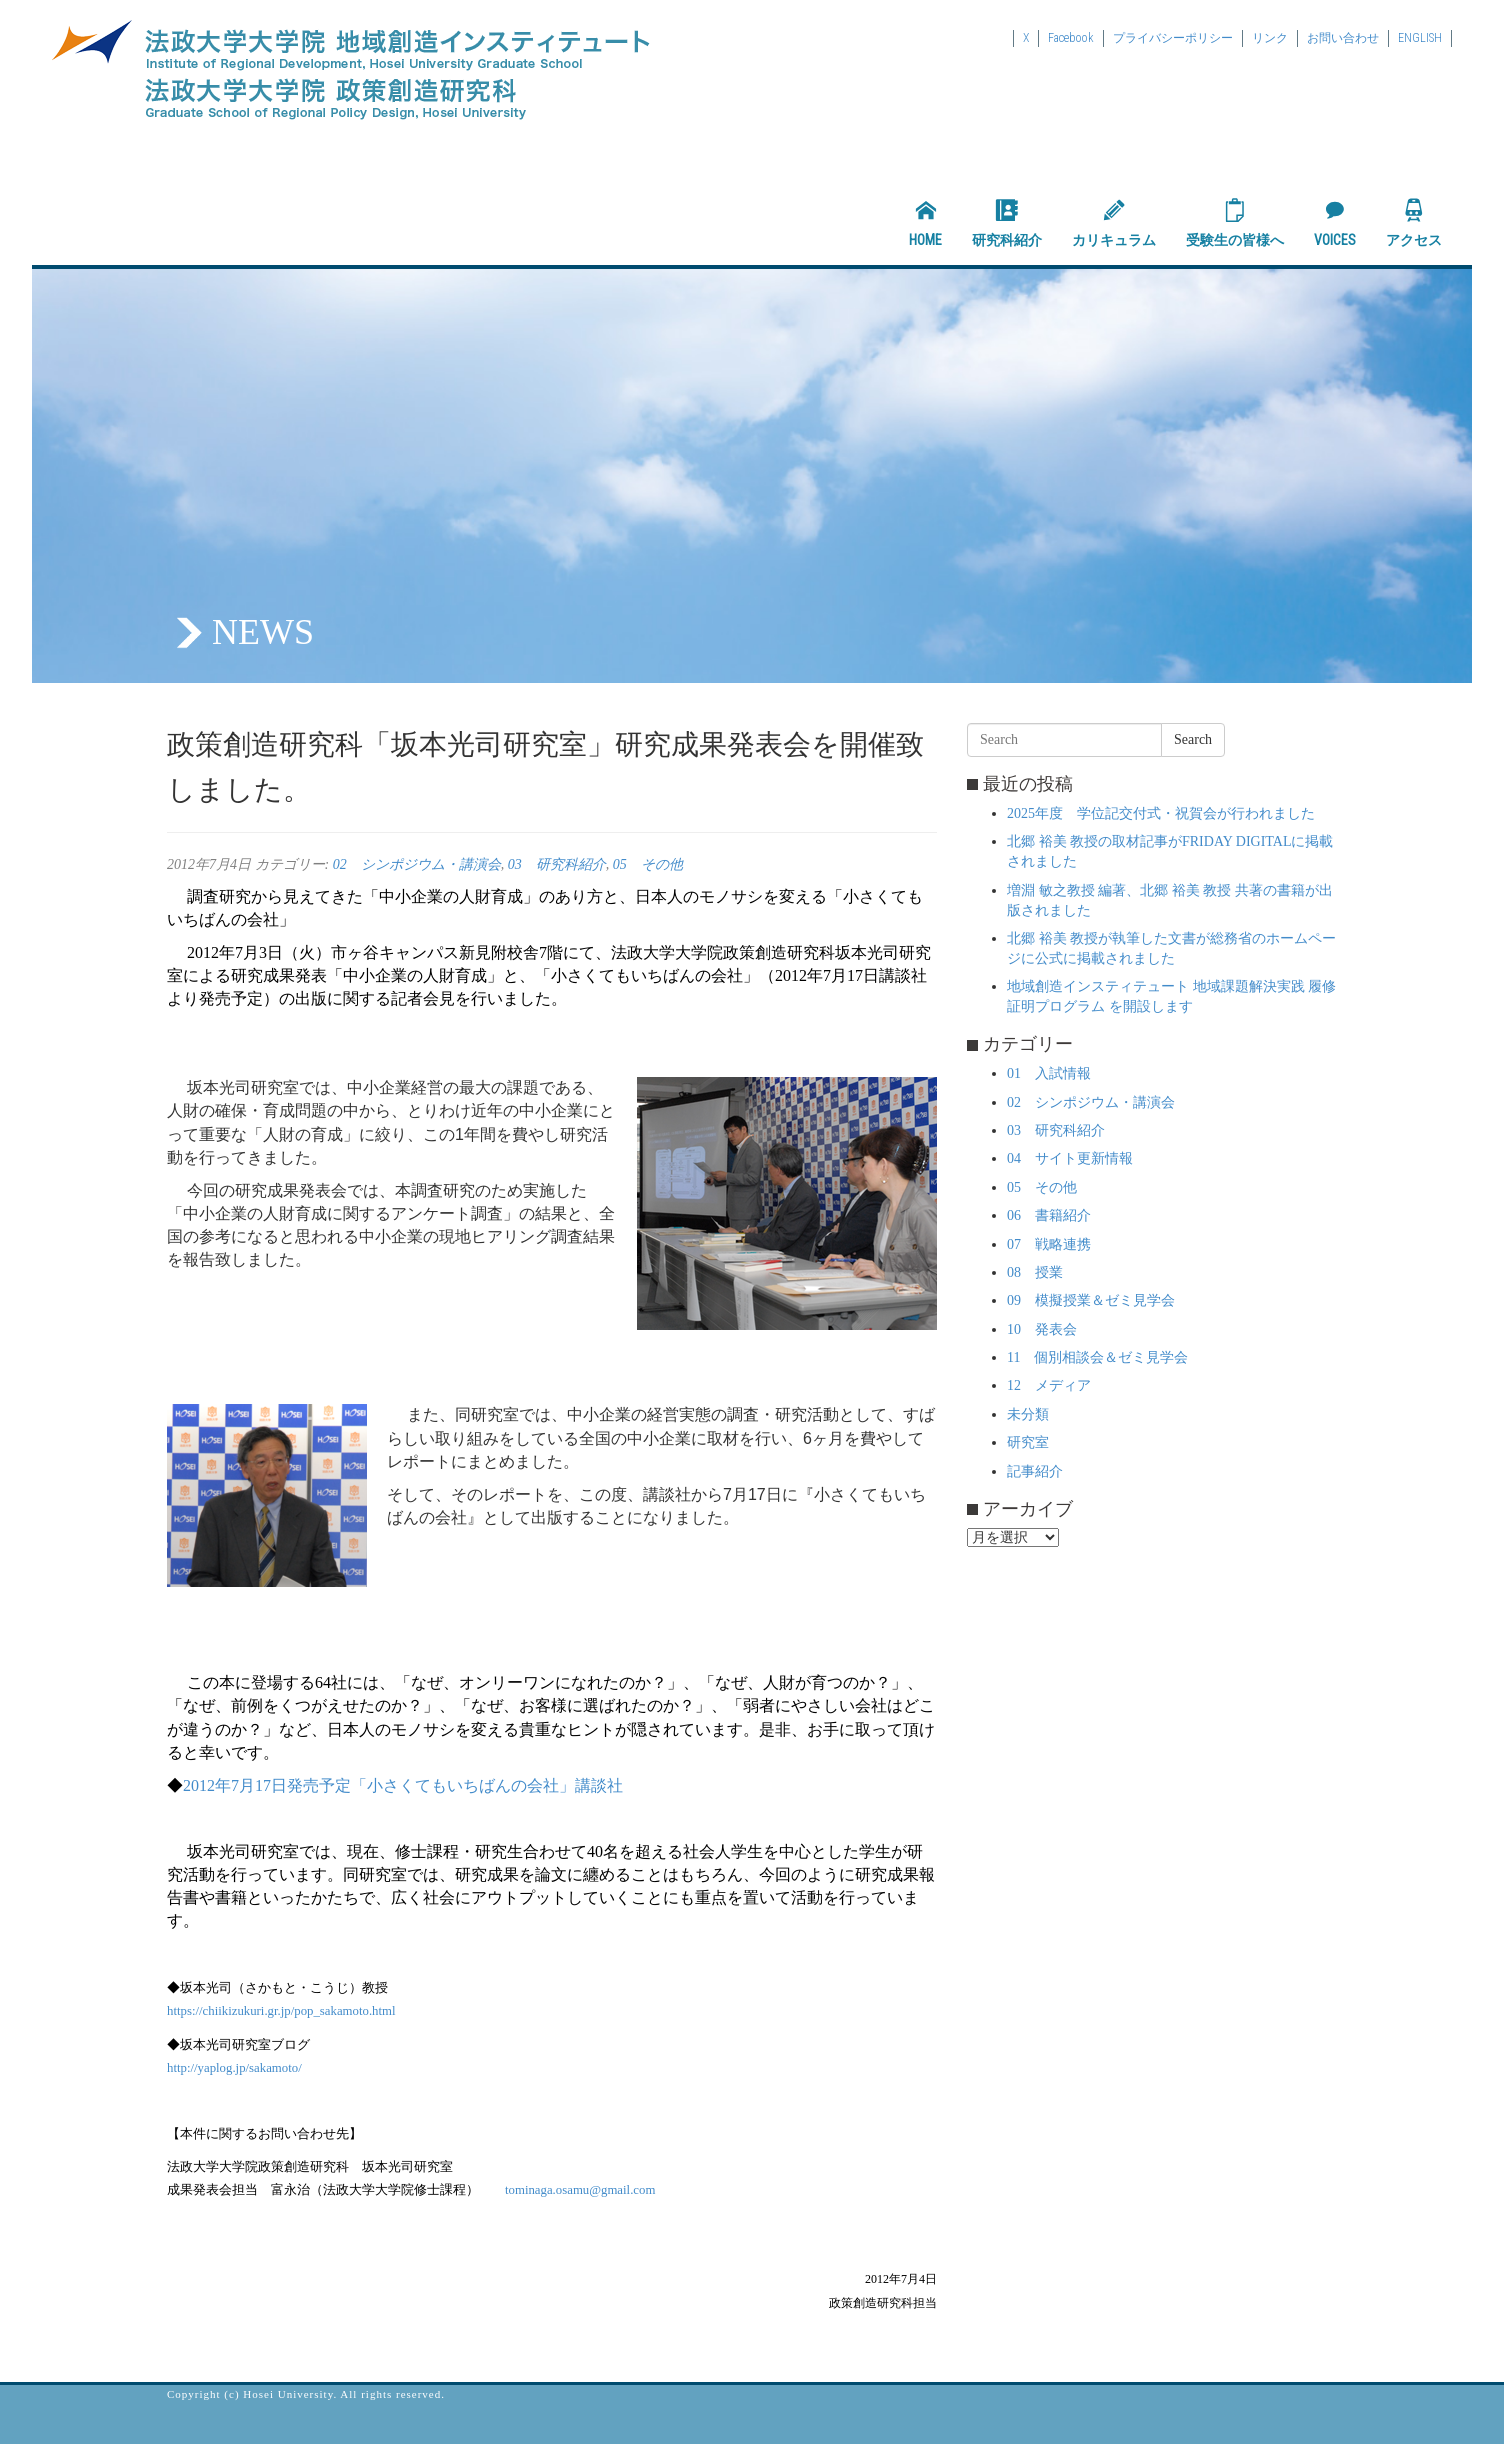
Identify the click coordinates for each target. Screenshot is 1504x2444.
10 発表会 (1042, 1329)
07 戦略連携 (1049, 1244)
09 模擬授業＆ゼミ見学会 (1091, 1300)
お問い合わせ (1343, 38)
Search (1193, 739)
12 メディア (1049, 1385)
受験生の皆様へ (1235, 223)
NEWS (263, 632)
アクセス (1414, 223)
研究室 (1028, 1442)
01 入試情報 (1049, 1073)
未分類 (1028, 1414)
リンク (1270, 38)
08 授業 (1035, 1272)
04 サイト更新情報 (1070, 1158)
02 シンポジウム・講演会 (417, 864)
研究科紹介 (1007, 223)
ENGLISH (1420, 38)
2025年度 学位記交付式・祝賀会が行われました (1161, 813)
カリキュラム (1114, 223)
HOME (925, 223)
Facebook (1071, 38)
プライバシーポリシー (1173, 38)
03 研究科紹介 (557, 864)
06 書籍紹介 (1049, 1215)
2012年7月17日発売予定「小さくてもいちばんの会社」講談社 (403, 1785)
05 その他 (648, 864)
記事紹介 (1035, 1471)
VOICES (1335, 223)
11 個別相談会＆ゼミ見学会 (1097, 1357)
